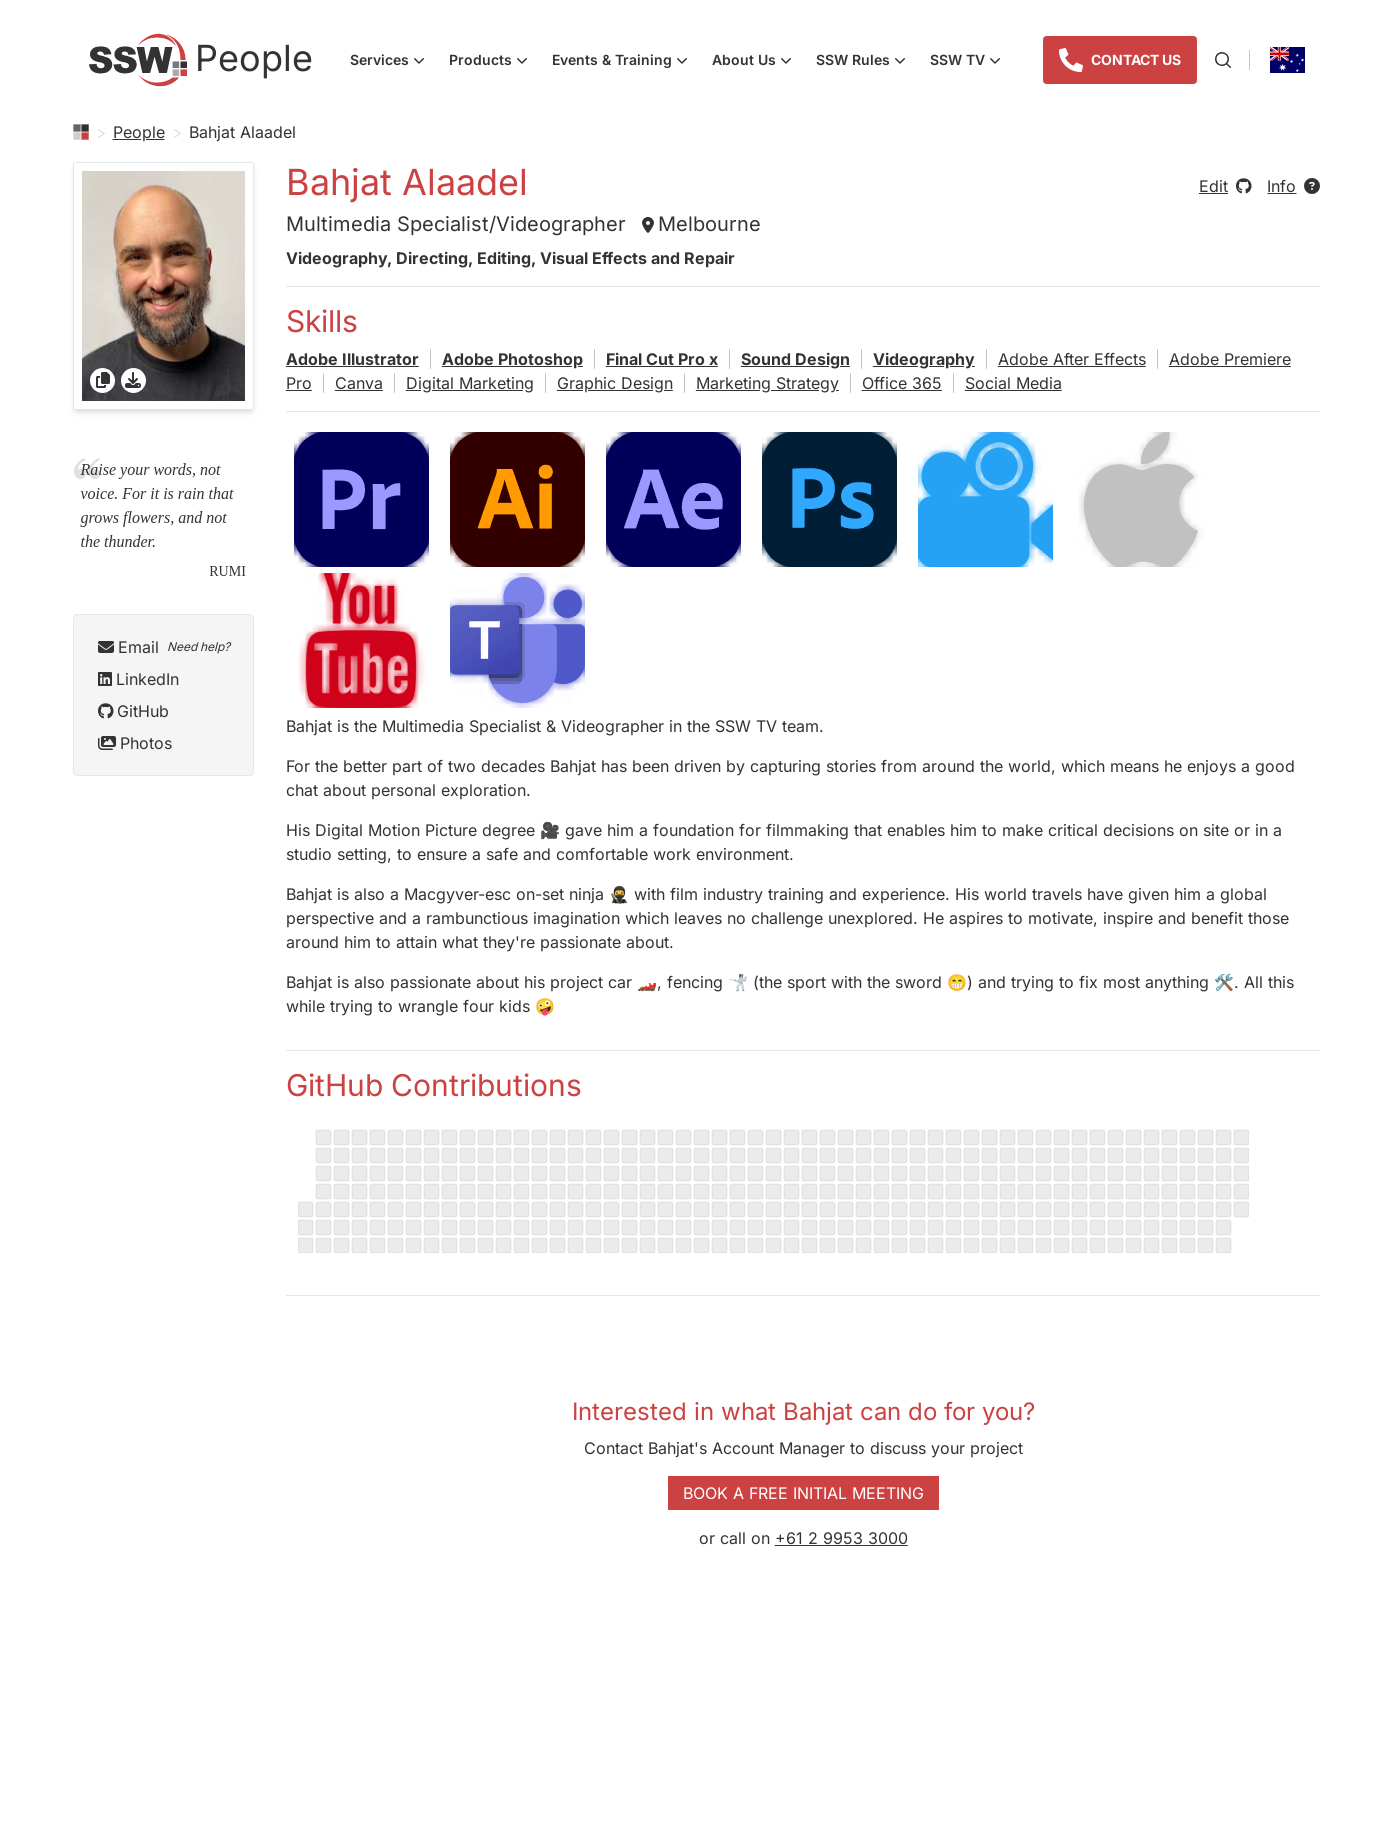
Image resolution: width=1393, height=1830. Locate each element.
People (139, 132)
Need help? (198, 646)
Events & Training (626, 62)
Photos (135, 743)
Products (494, 62)
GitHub (134, 711)
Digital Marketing (470, 383)
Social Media (1013, 383)
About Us (758, 62)
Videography (924, 359)
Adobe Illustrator (352, 359)
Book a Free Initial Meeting (803, 1493)
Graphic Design (615, 383)
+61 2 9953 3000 (841, 1538)
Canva (359, 383)
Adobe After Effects (1072, 359)
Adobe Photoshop (512, 359)
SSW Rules (867, 62)
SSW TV (971, 62)
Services (393, 62)
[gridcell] (163, 286)
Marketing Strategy (767, 383)
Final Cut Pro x (662, 359)
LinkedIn (138, 679)
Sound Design (795, 359)
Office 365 (902, 383)
